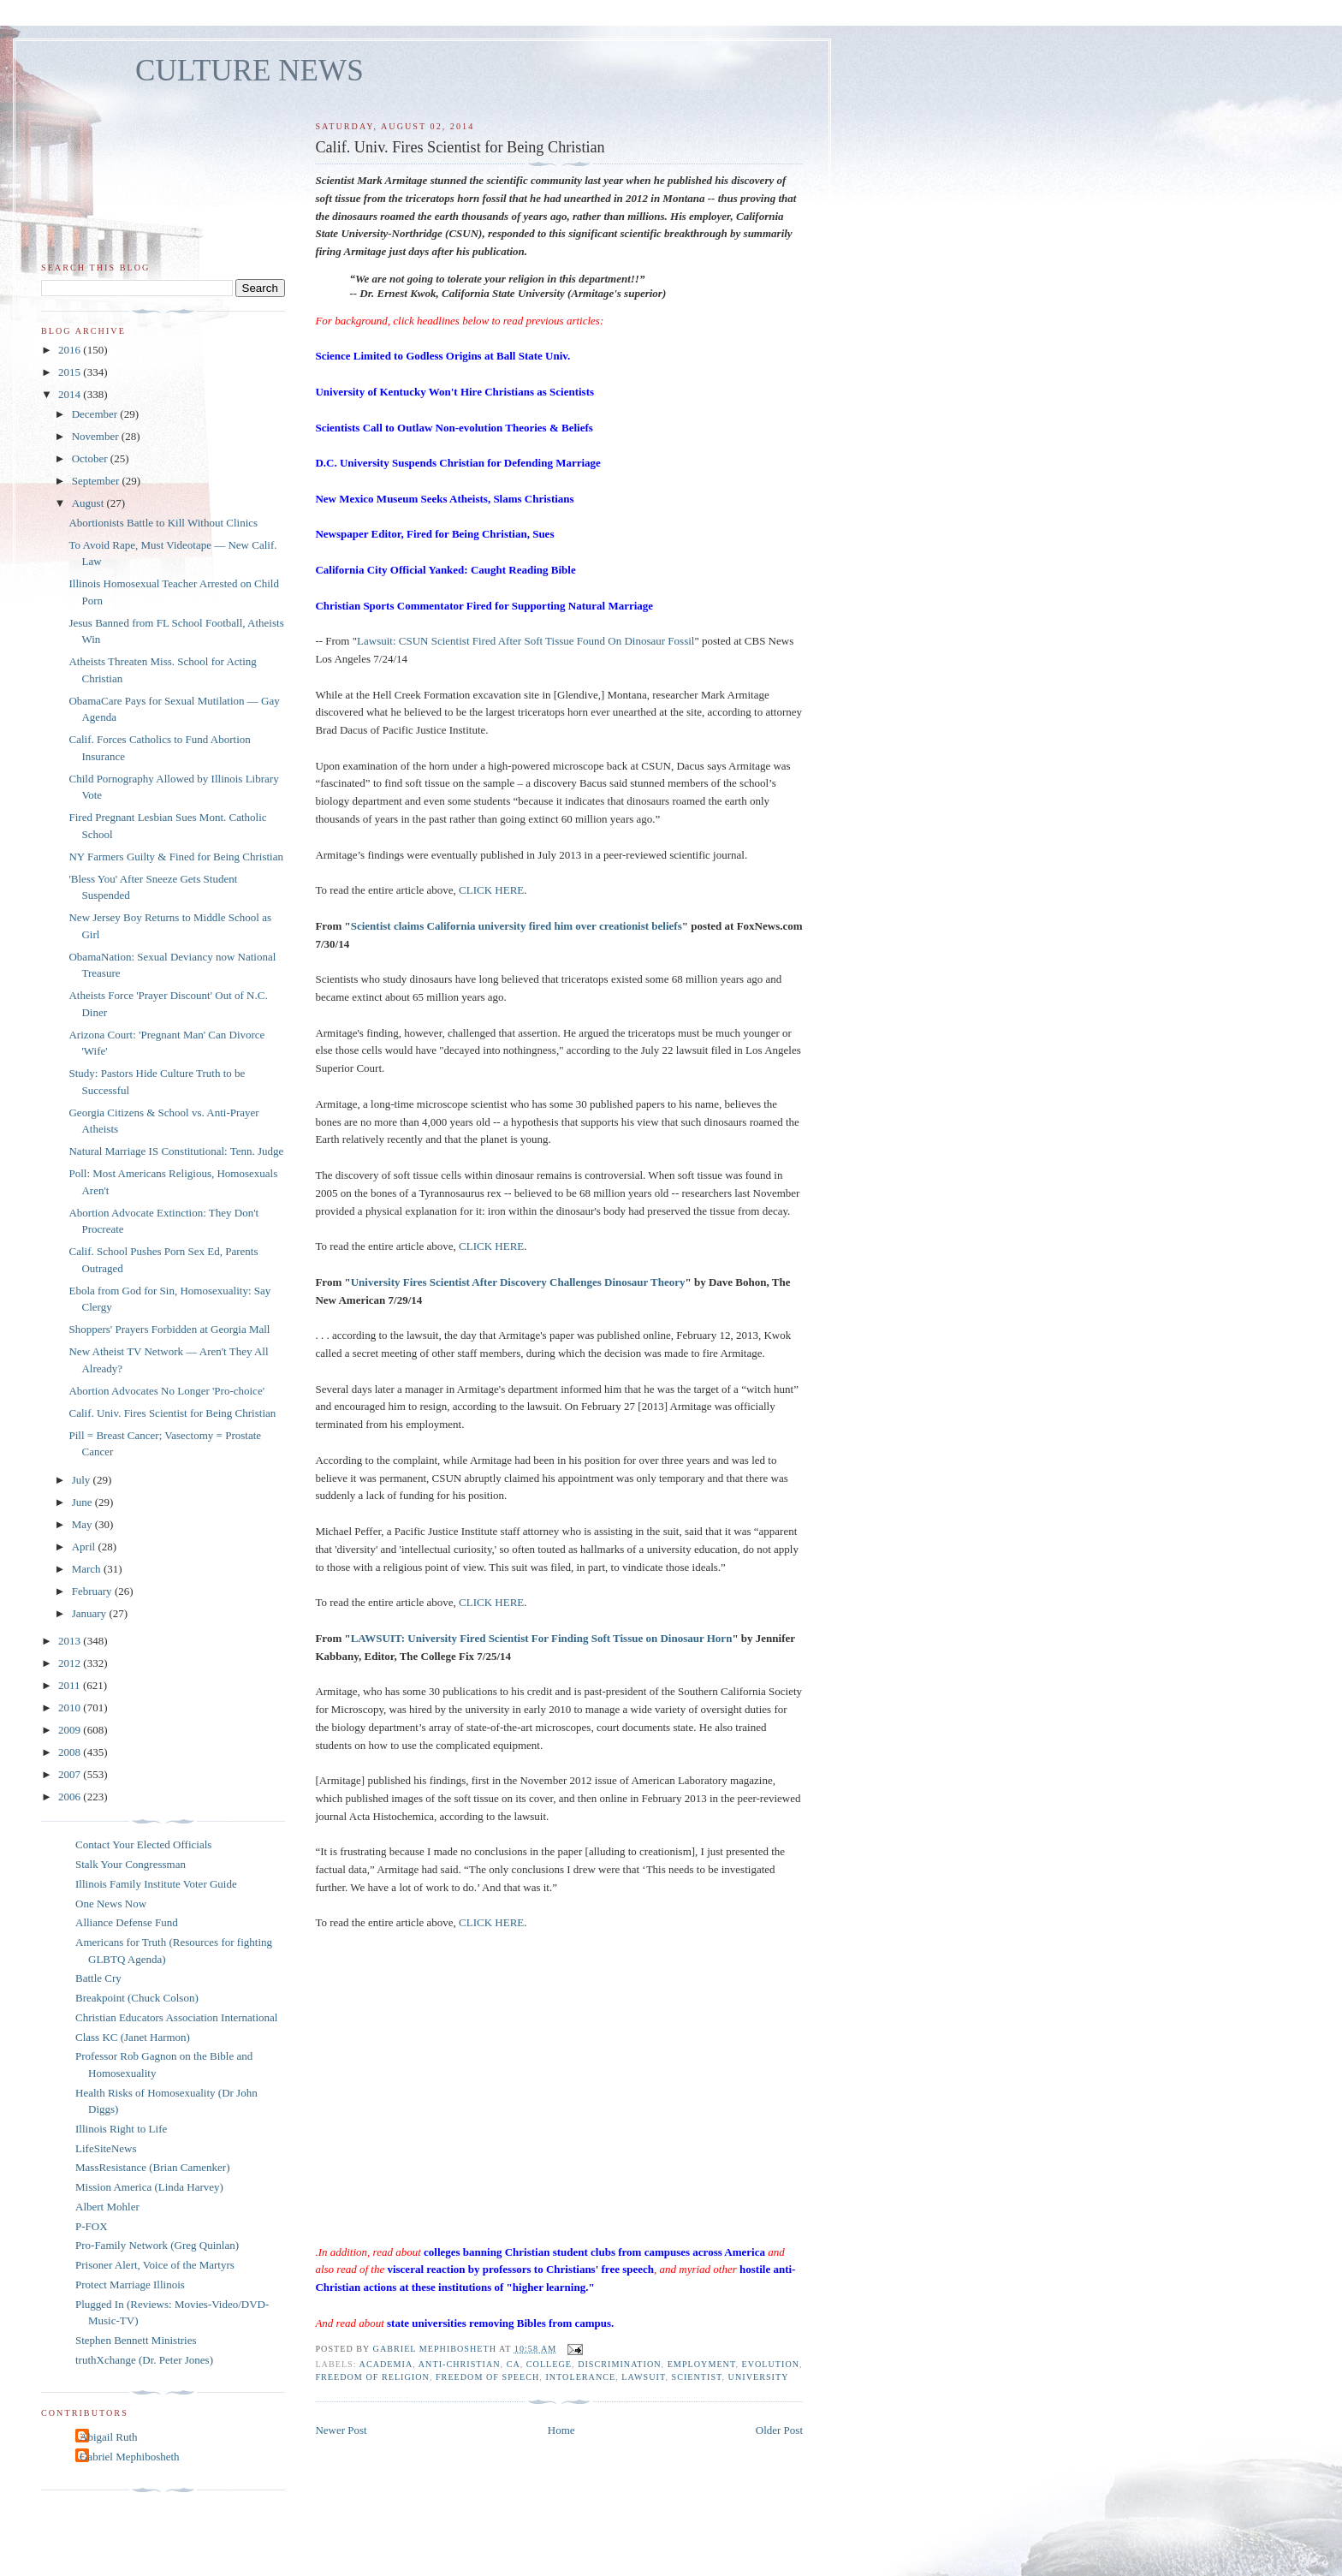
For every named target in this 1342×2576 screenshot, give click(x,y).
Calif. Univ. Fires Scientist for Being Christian (172, 1413)
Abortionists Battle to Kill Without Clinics (163, 522)
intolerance (580, 2377)
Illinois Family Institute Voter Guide (156, 1883)
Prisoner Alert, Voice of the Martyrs (155, 2264)
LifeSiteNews (105, 2148)
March (88, 1568)
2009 (70, 1729)
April (85, 1546)
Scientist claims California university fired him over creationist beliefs (516, 925)
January (91, 1613)
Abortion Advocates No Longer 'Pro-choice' (166, 1390)
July (82, 1479)
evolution (770, 2364)
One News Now (110, 1903)
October (91, 458)
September (97, 480)
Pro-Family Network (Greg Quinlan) (157, 2245)
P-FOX (91, 2226)
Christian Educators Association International (176, 2017)
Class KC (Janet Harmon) (132, 2037)
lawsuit (643, 2377)
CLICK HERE (491, 889)
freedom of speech (487, 2377)
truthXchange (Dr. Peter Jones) (144, 2359)
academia (386, 2364)
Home (561, 2430)
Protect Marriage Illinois (130, 2284)
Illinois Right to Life (121, 2128)
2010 (70, 1707)
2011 (70, 1685)
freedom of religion (372, 2377)
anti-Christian (460, 2364)
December (96, 414)
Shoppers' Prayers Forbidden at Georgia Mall (169, 1329)
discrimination (619, 2364)
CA (513, 2364)
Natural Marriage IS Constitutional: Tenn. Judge (175, 1151)
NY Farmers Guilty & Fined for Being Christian (175, 856)
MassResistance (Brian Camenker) (152, 2167)
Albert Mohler (107, 2206)
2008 (70, 1752)
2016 (70, 349)
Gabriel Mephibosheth (130, 2456)
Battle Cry (98, 1978)
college (549, 2364)
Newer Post (340, 2430)
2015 (70, 372)
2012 (70, 1663)
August (89, 503)
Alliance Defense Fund (126, 1922)
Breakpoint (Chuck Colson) (137, 1997)
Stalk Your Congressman (130, 1864)
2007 (70, 1774)
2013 (70, 1640)
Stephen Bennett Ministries (136, 2340)
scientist (697, 2377)
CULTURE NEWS (249, 70)
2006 (70, 1796)
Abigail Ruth (109, 2436)
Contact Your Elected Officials (143, 1844)
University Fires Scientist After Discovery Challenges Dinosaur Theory (518, 1282)
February (93, 1591)
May (83, 1524)
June (83, 1502)
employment (702, 2364)
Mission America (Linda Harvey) (149, 2186)
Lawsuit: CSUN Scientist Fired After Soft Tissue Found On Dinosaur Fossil (525, 640)
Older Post (779, 2430)
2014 (70, 394)
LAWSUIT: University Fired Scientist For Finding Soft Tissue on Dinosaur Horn (542, 1638)
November (97, 436)
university (758, 2377)
